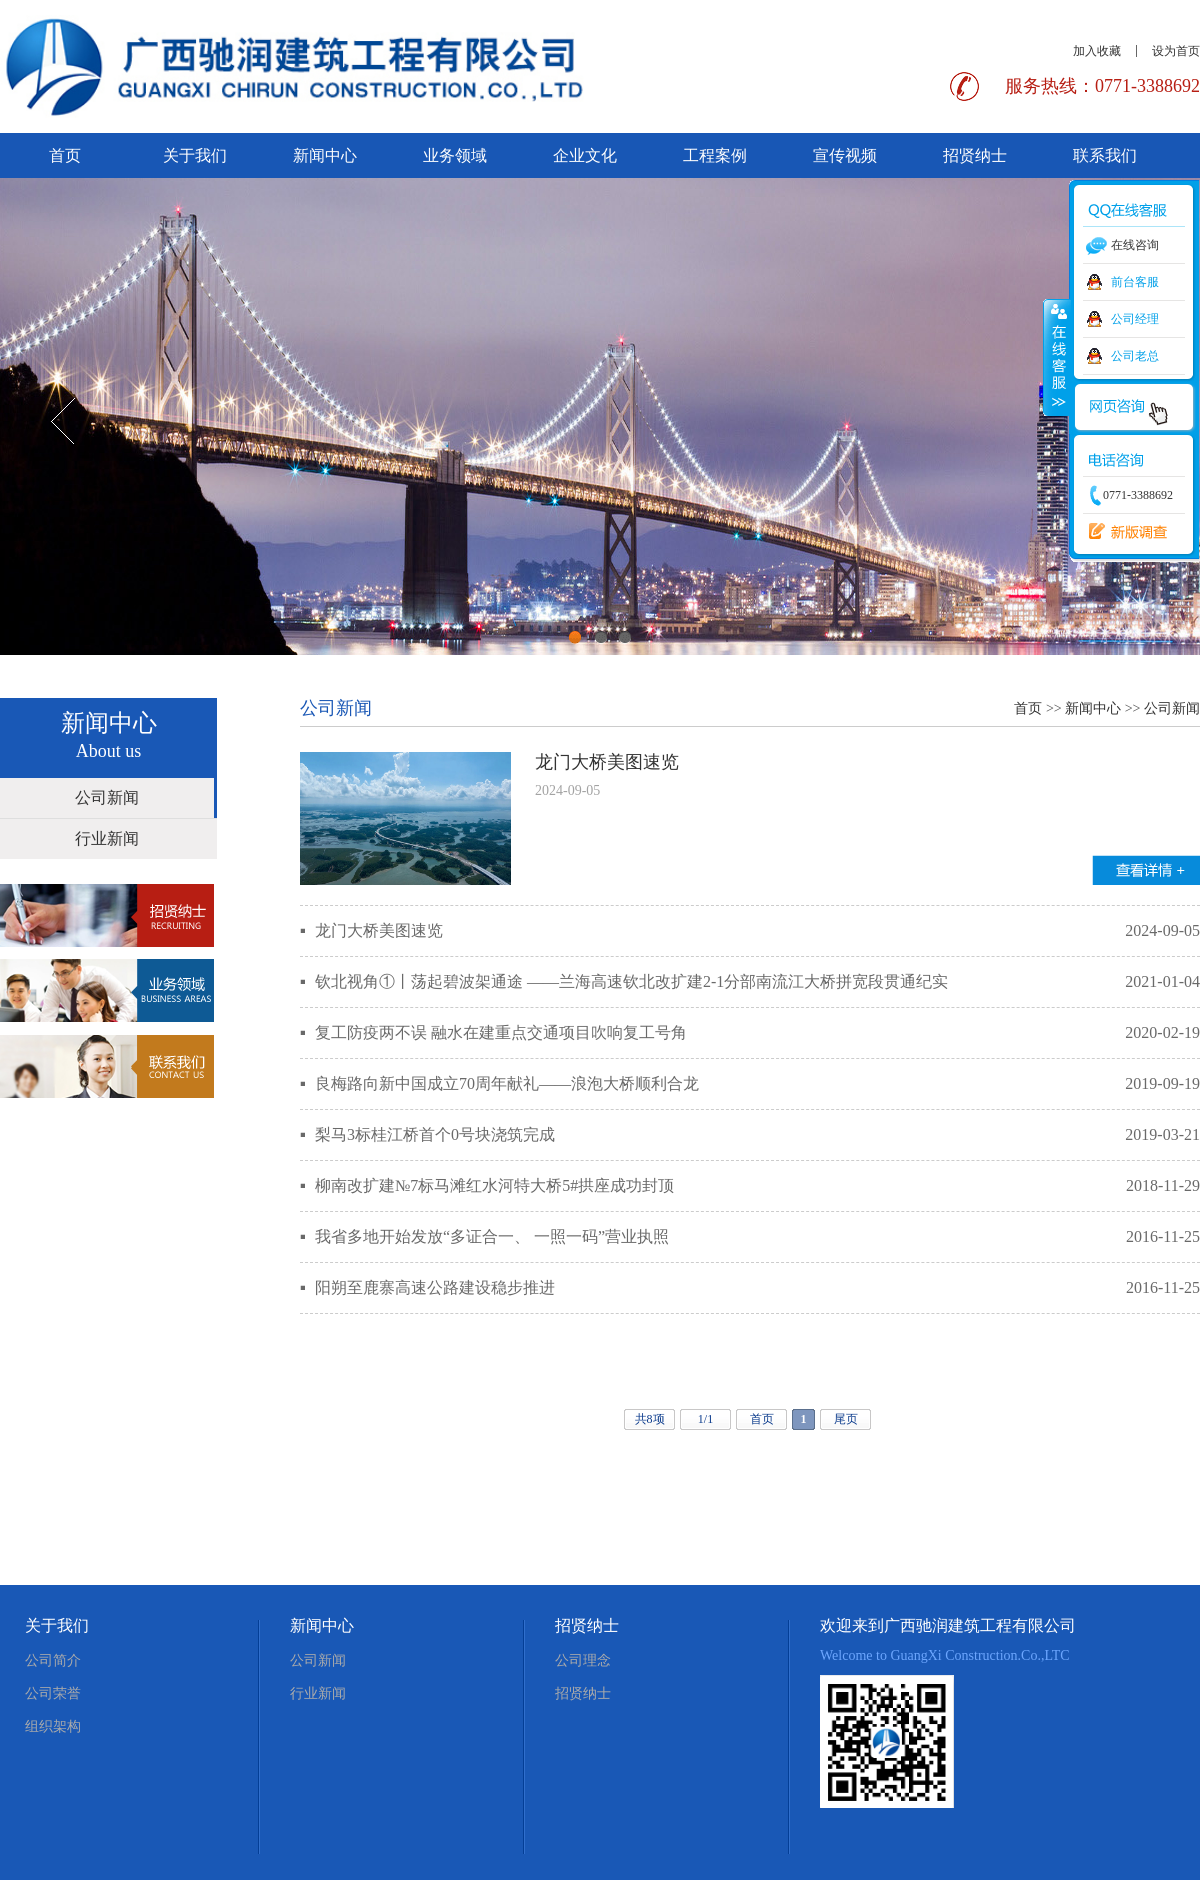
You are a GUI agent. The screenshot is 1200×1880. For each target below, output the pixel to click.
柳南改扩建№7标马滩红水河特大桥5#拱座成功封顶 (494, 1185)
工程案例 (715, 155)
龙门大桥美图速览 (607, 762)
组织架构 (53, 1726)
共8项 (650, 1419)
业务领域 (455, 155)
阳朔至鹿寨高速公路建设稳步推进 (435, 1287)
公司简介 (53, 1660)
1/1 (705, 1419)
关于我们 (195, 155)
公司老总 (1135, 356)
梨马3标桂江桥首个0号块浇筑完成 (435, 1134)
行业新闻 (107, 838)
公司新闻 (107, 797)
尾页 (846, 1419)
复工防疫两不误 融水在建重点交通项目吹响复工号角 (501, 1032)
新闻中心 (325, 155)
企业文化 (585, 155)
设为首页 (1176, 51)
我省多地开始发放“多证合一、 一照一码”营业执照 (492, 1236)
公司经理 (1135, 319)
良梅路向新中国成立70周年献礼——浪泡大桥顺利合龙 (507, 1083)
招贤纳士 (975, 155)
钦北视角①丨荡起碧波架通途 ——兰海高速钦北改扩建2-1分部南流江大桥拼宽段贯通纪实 (631, 981)
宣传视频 (845, 155)
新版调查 (1123, 532)
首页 (65, 155)
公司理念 (583, 1660)
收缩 (1057, 357)
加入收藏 (1097, 51)
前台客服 (1135, 282)
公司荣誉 (53, 1693)
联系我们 (1105, 155)
